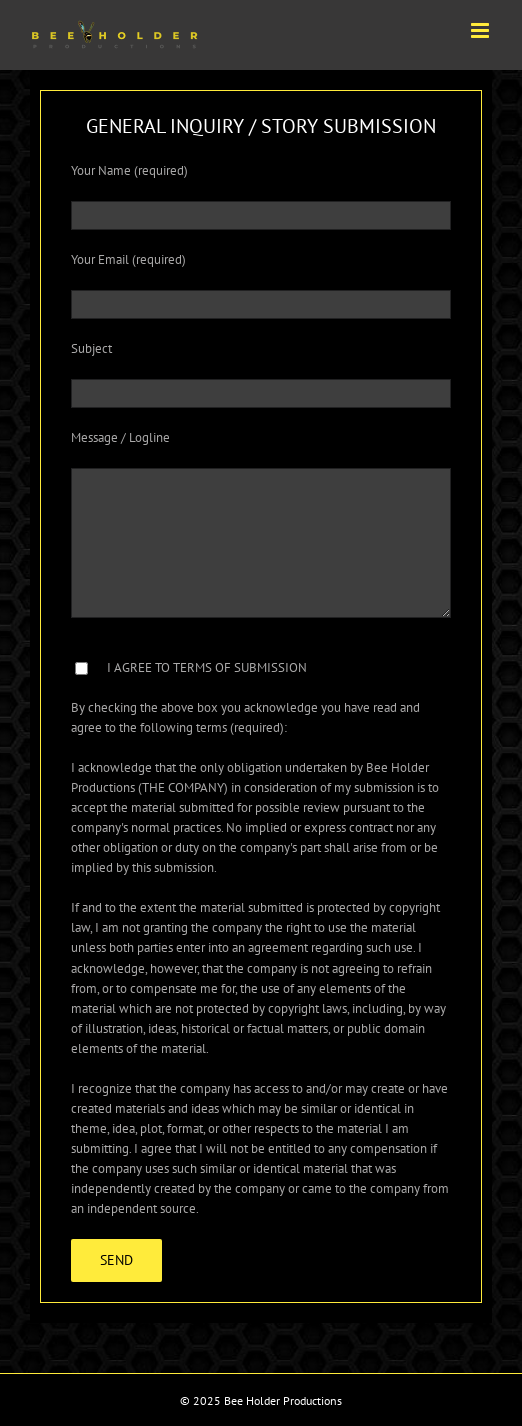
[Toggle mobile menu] (481, 30)
